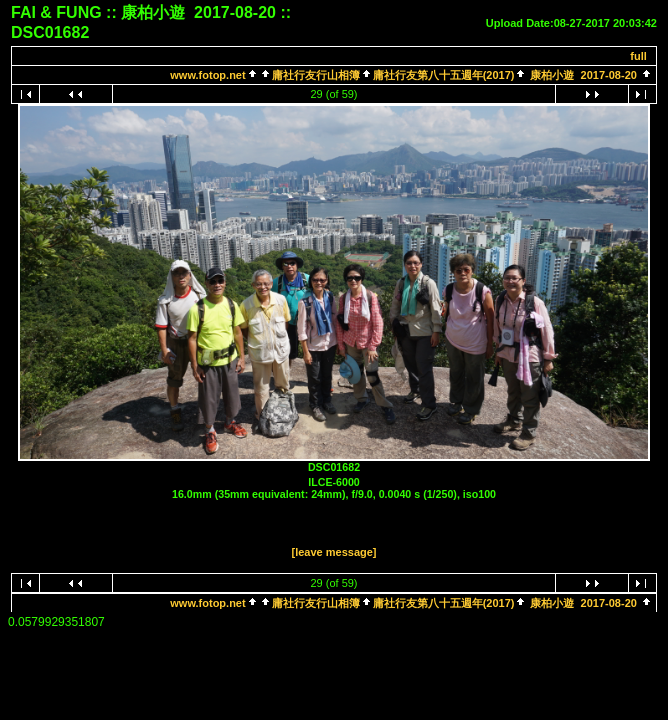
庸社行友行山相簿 (316, 75)
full (638, 56)
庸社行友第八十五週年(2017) (444, 75)
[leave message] (334, 552)
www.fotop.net (207, 75)
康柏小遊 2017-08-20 (583, 75)
